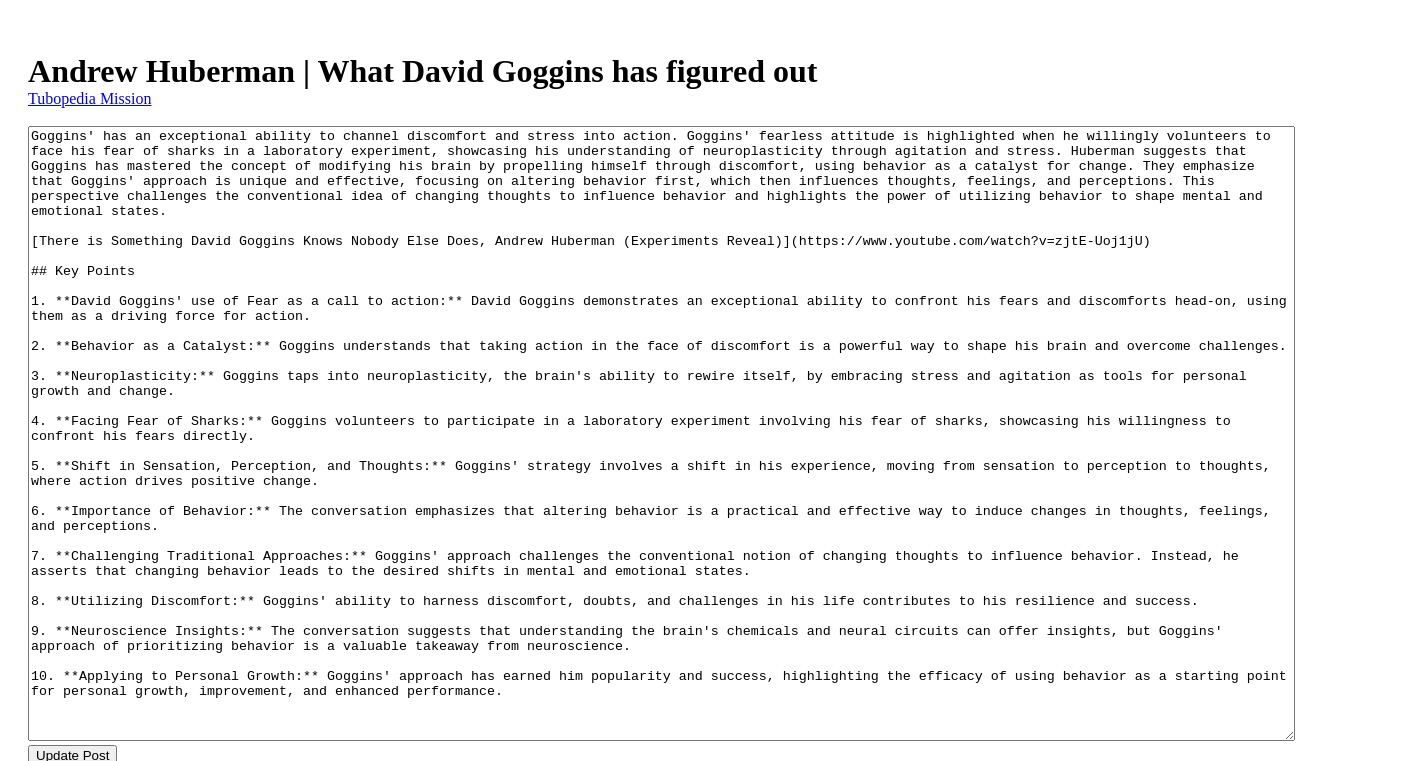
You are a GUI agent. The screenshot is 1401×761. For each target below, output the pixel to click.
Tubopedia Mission (89, 98)
